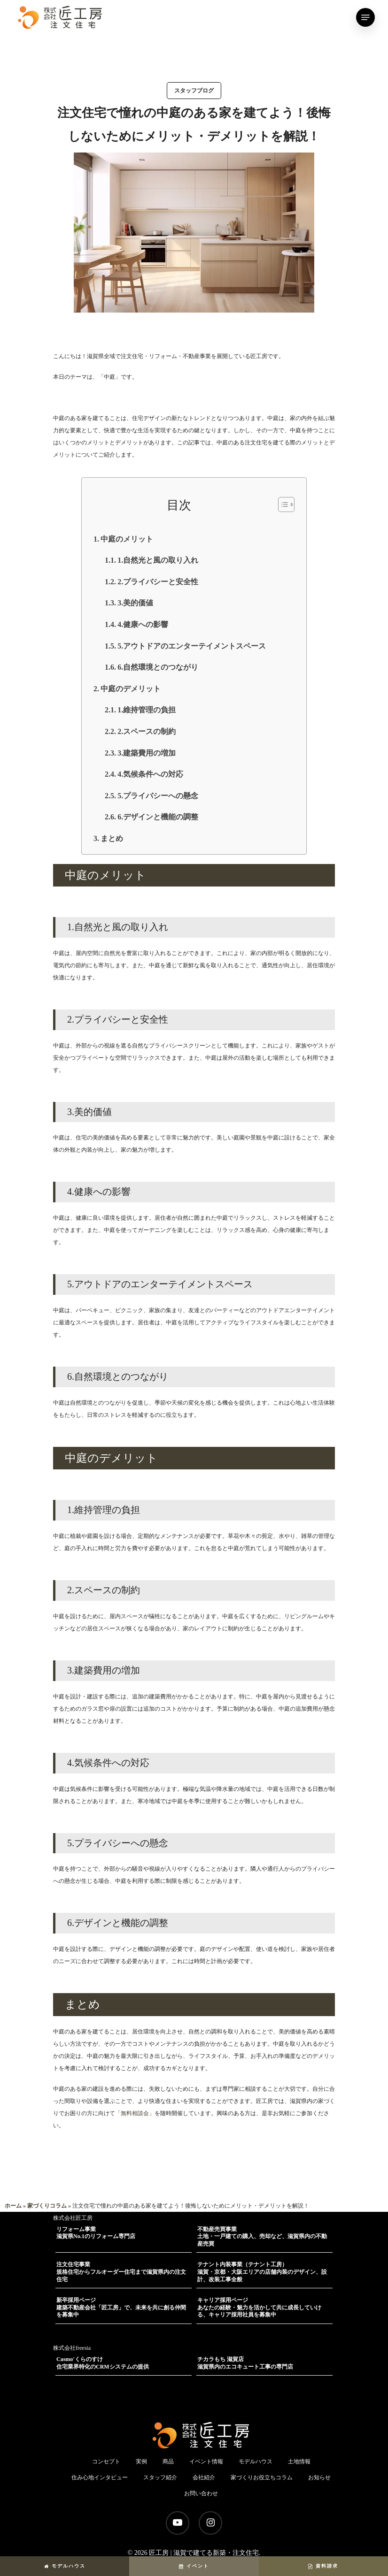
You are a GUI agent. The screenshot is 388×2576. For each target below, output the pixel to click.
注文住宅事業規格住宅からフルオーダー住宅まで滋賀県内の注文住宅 (121, 2271)
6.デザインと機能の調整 (157, 817)
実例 (141, 2461)
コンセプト (106, 2461)
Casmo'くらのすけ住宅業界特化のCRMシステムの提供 (102, 2363)
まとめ (112, 838)
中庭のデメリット (131, 689)
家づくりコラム (47, 2205)
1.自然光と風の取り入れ (157, 560)
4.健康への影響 (142, 624)
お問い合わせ (201, 2493)
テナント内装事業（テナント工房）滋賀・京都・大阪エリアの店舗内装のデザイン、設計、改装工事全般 (262, 2271)
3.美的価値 (135, 603)
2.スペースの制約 (146, 731)
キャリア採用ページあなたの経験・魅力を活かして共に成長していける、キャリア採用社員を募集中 (259, 2307)
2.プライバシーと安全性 (157, 582)
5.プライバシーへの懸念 (157, 796)
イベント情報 (206, 2461)
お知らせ (319, 2477)
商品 (168, 2461)
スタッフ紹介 (160, 2477)
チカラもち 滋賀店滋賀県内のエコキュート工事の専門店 (245, 2363)
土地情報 (299, 2461)
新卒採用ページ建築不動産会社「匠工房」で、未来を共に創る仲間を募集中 (121, 2307)
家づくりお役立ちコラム (262, 2477)
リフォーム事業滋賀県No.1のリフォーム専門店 (95, 2233)
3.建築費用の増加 (146, 753)
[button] (281, 504)
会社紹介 (204, 2477)
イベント (194, 2565)
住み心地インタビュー (99, 2477)
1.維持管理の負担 (146, 710)
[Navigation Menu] (365, 17)
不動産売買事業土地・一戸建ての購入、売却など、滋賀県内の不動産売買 (262, 2236)
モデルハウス (64, 2565)
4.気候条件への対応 (150, 774)
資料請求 (323, 2565)
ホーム (13, 2205)
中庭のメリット (127, 539)
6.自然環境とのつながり (157, 667)
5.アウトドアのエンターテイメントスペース (191, 646)
